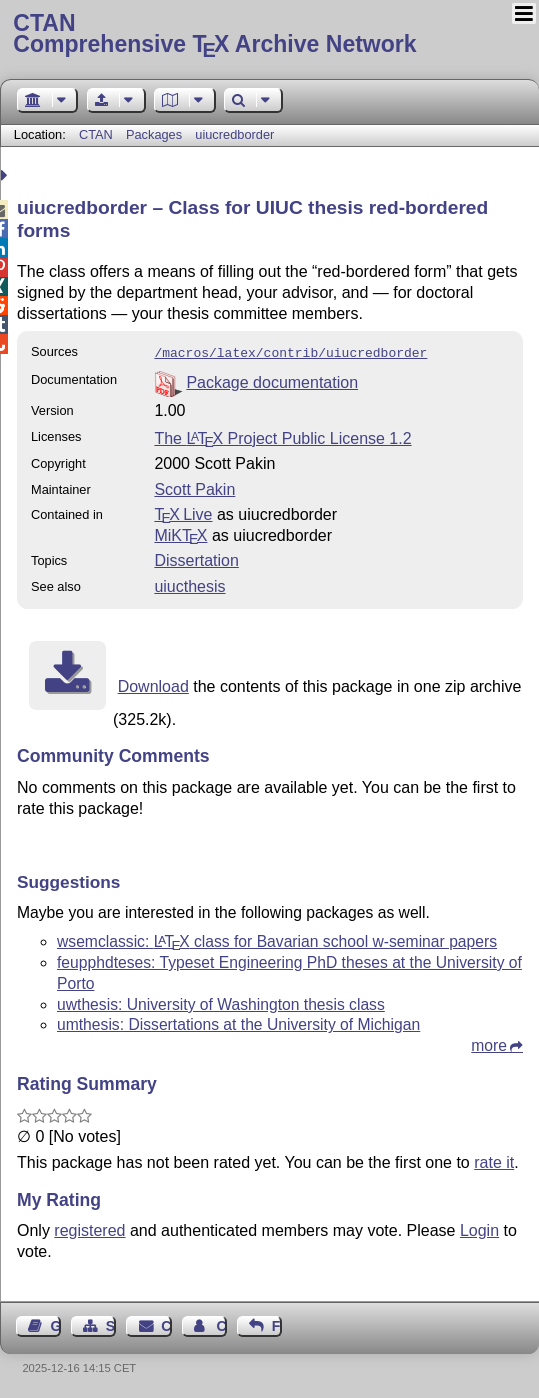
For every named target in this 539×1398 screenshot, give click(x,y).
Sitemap (111, 1324)
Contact (166, 1324)
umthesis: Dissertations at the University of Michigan (238, 1022)
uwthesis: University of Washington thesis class (221, 1002)
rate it (494, 1160)
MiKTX (180, 533)
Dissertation (196, 558)
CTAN (96, 134)
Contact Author (221, 1324)
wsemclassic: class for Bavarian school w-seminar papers (277, 939)
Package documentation (272, 380)
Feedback (277, 1324)
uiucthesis (189, 584)
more (489, 1043)
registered (89, 1228)
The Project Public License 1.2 (282, 436)
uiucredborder (234, 134)
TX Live (183, 512)
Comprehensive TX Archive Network (269, 35)
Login (479, 1228)
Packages (156, 134)
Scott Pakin (194, 487)
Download (153, 684)
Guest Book (56, 1324)
